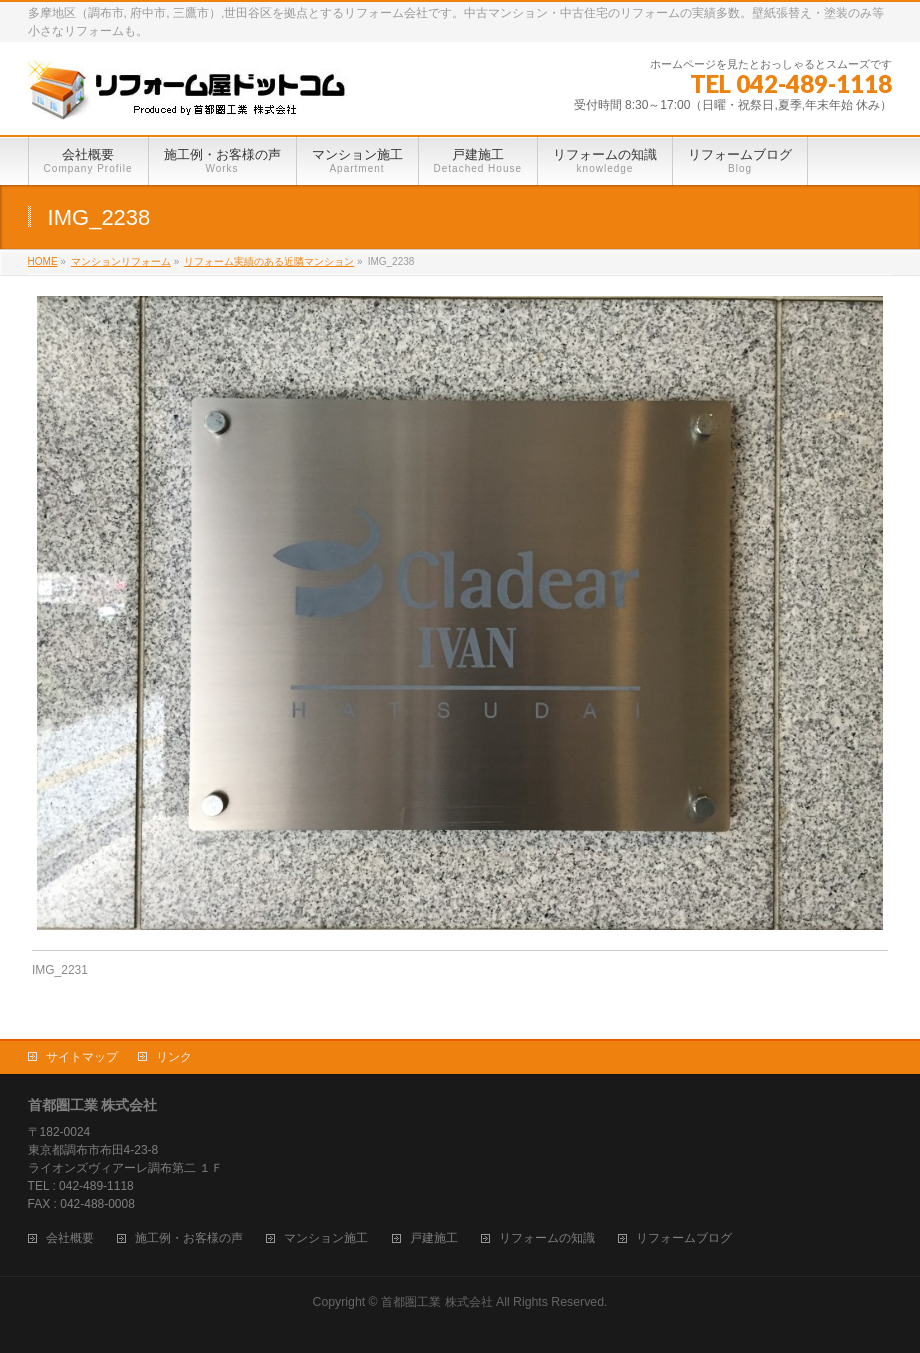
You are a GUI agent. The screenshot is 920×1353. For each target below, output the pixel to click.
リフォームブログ (684, 1238)
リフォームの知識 (547, 1238)
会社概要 (70, 1238)
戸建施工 (434, 1238)
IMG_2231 (60, 970)
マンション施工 (326, 1238)
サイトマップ (82, 1057)
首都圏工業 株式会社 (436, 1302)
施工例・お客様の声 (189, 1238)
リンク (174, 1057)
